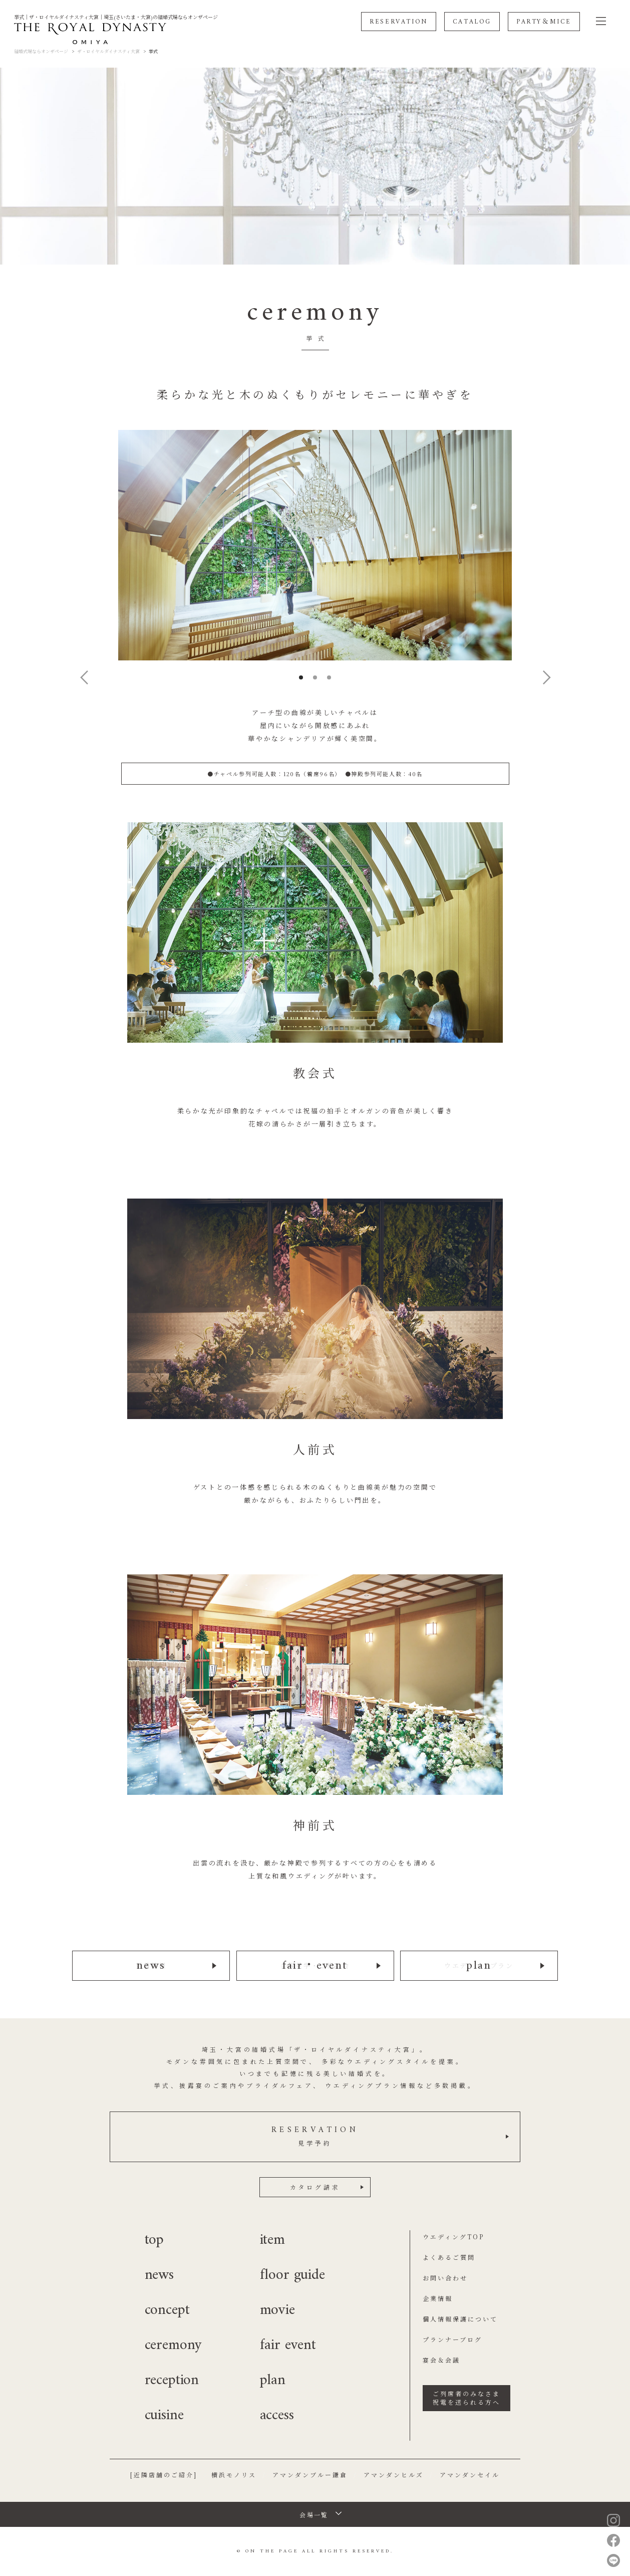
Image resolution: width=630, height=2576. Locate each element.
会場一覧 (314, 2514)
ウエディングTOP (453, 2236)
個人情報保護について (460, 2318)
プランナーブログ (452, 2339)
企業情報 (438, 2298)
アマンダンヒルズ (394, 2474)
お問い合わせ (445, 2277)
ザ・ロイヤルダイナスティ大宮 (108, 51)
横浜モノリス (233, 2474)
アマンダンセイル (470, 2474)
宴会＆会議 (441, 2360)
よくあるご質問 (449, 2257)
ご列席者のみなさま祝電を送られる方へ (466, 2397)
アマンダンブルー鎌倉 (310, 2474)
